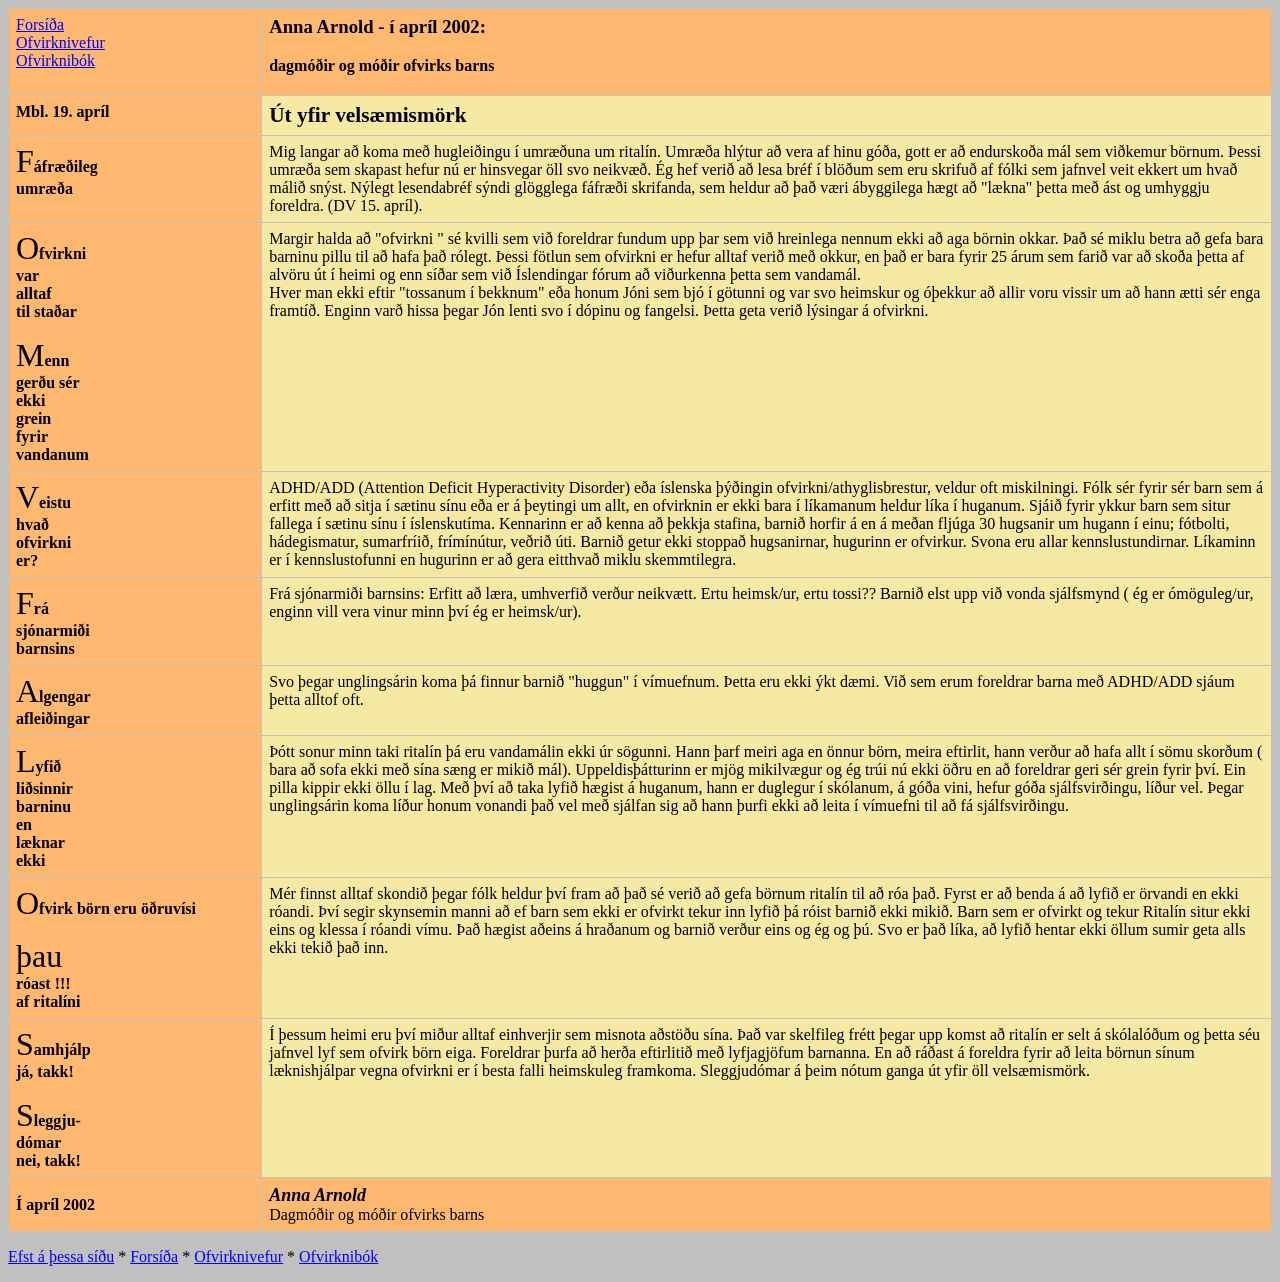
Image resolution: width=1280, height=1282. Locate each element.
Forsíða (40, 24)
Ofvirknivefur (60, 42)
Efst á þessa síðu (61, 1256)
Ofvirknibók (55, 60)
